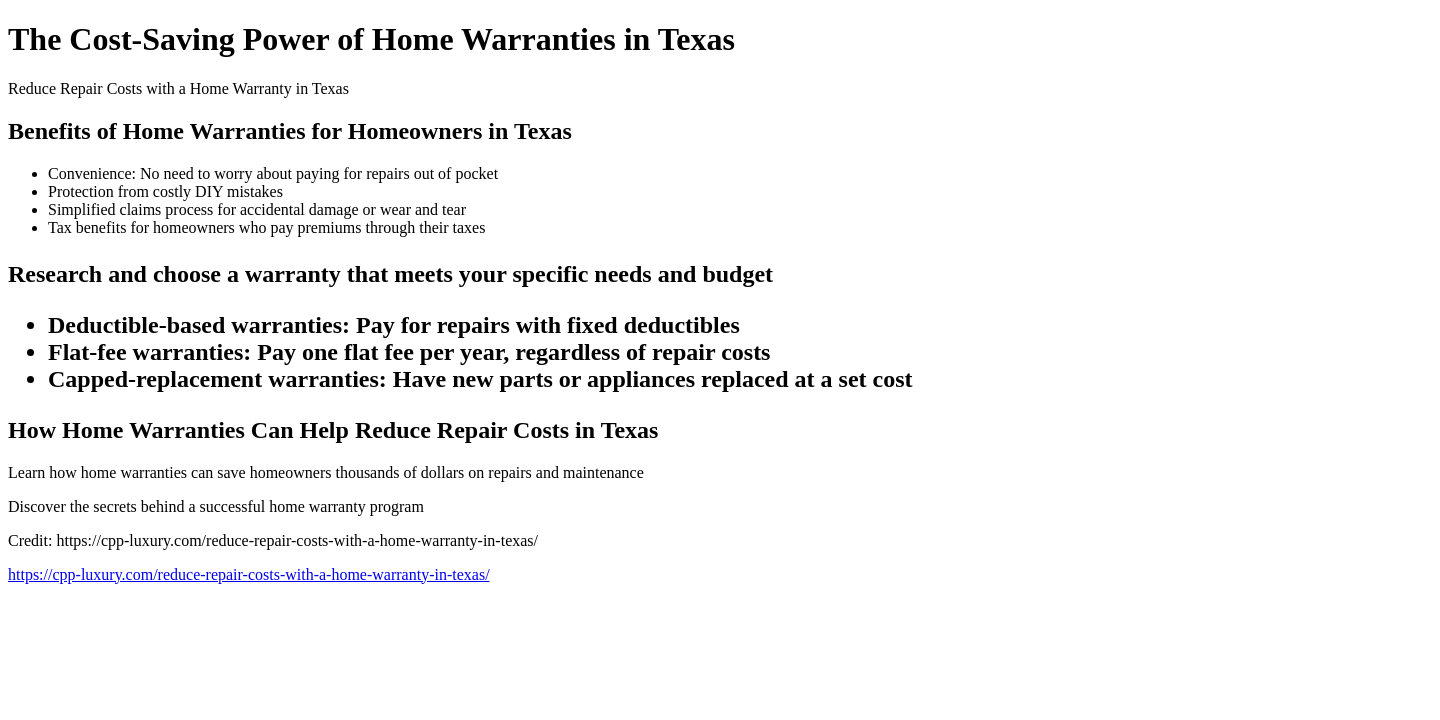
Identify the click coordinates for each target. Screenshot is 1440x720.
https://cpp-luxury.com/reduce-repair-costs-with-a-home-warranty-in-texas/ (249, 574)
